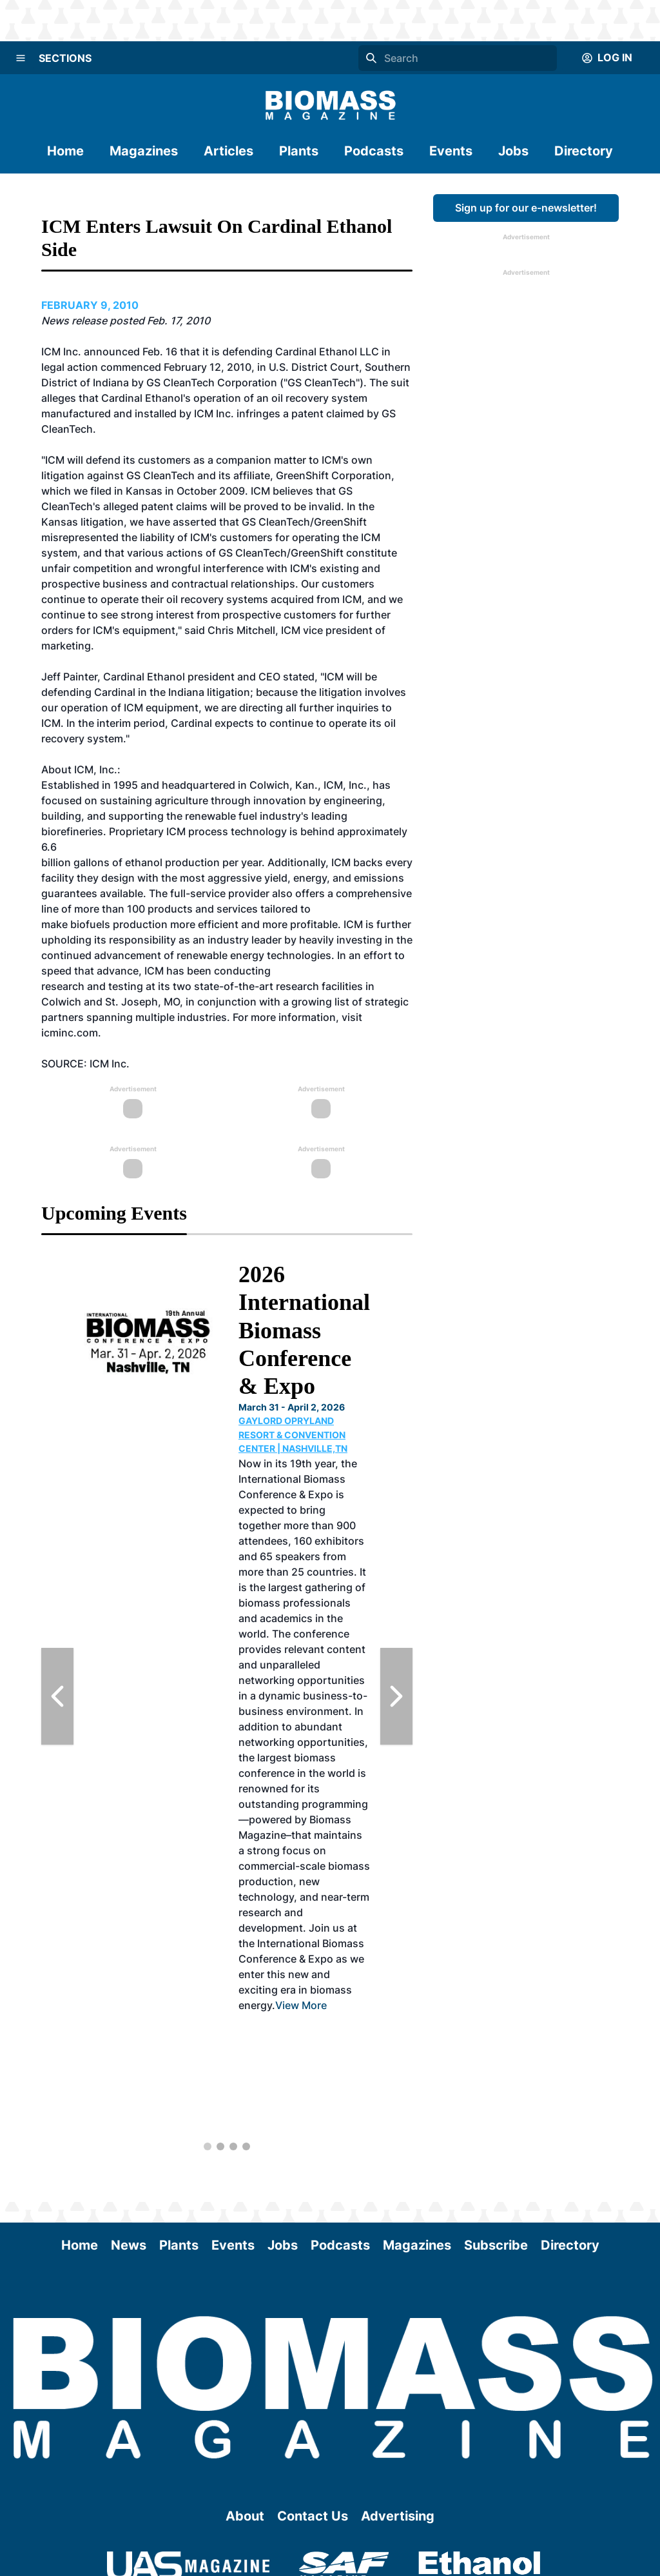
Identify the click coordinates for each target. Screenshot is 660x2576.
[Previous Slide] (57, 1696)
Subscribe (496, 2245)
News (128, 2245)
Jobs (513, 151)
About (245, 2516)
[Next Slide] (396, 1696)
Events (450, 151)
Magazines (144, 151)
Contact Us (312, 2516)
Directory (583, 151)
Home (65, 151)
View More (301, 2005)
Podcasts (373, 151)
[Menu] (21, 58)
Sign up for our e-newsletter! (526, 207)
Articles (228, 151)
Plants (298, 151)
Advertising (397, 2516)
